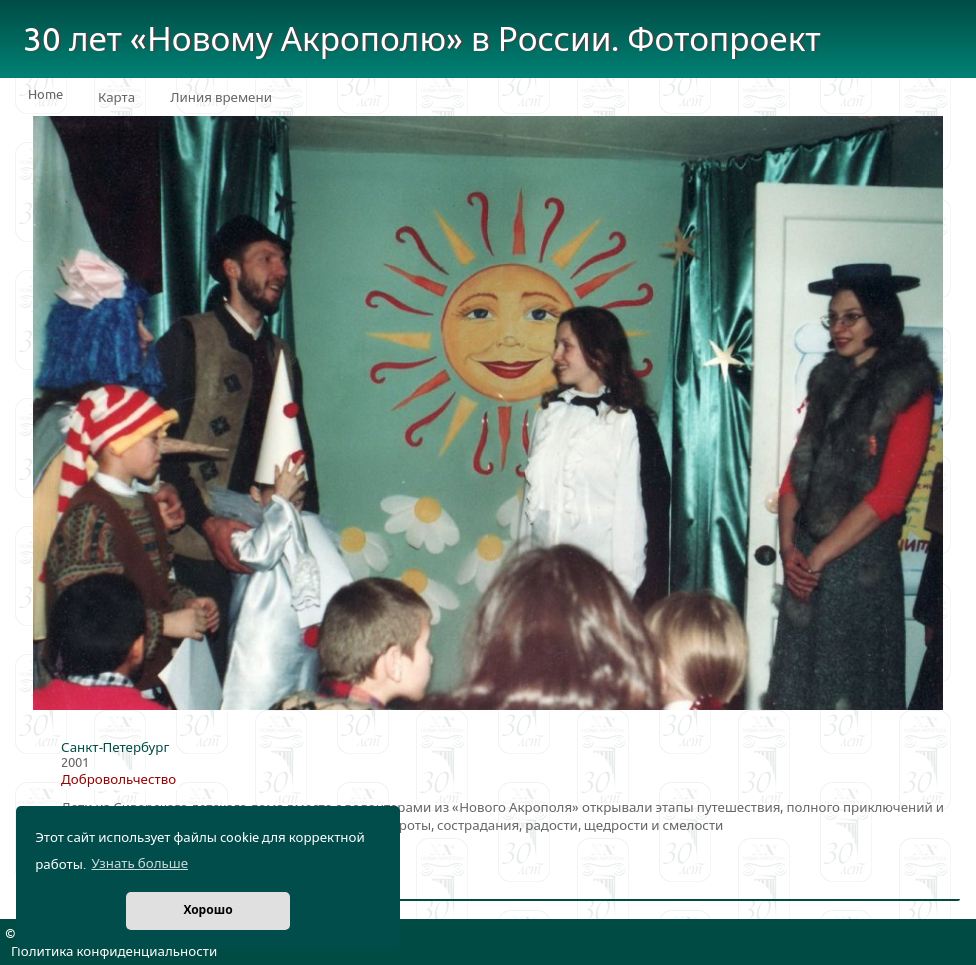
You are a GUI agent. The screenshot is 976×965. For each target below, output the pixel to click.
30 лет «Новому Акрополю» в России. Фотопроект (422, 40)
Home (45, 95)
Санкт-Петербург (115, 748)
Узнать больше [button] (139, 864)
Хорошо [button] (207, 910)
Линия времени (221, 98)
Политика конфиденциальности (114, 952)
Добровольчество (118, 780)
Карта (116, 98)
